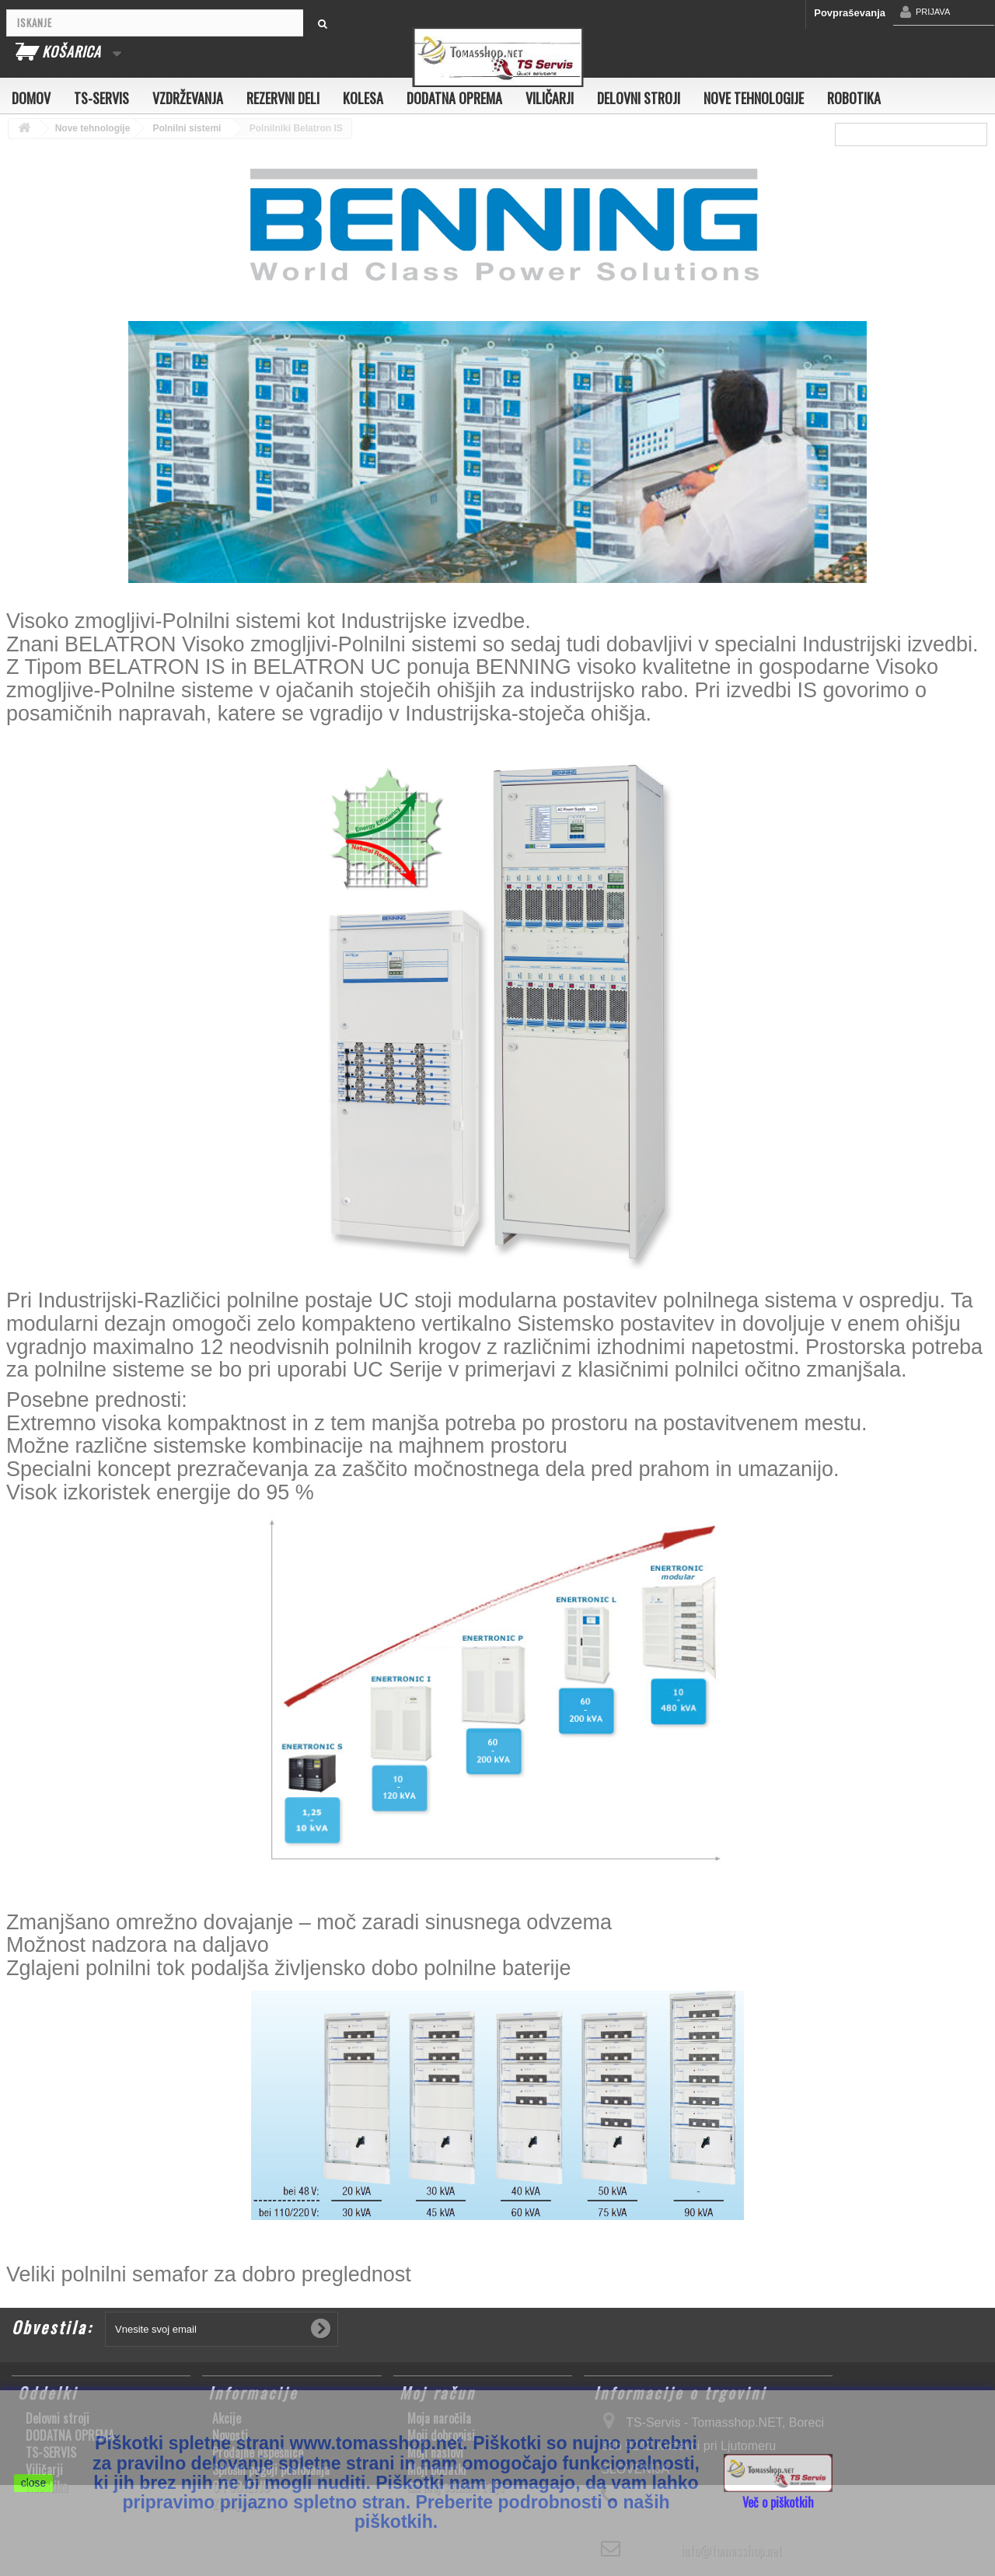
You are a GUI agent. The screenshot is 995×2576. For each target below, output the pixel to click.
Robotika (854, 98)
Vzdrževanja (187, 98)
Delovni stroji (638, 98)
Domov (31, 98)
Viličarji (549, 98)
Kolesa (363, 98)
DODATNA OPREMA (454, 98)
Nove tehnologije (753, 98)
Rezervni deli (282, 98)
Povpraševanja (849, 13)
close (34, 2483)
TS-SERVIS (101, 98)
